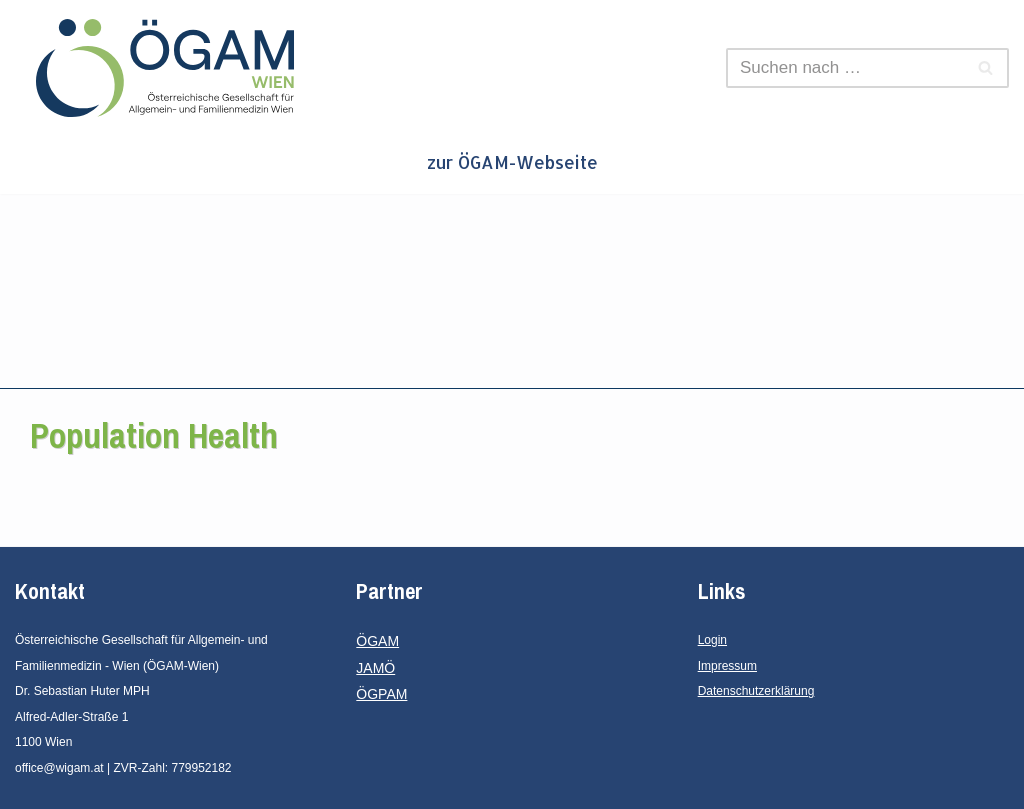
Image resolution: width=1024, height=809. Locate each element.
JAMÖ (375, 668)
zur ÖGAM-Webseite (512, 162)
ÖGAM (377, 641)
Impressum (727, 666)
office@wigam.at (59, 768)
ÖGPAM (381, 694)
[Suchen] (845, 68)
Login (712, 640)
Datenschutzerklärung (756, 691)
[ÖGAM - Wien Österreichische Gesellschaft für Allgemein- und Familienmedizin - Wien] (170, 68)
